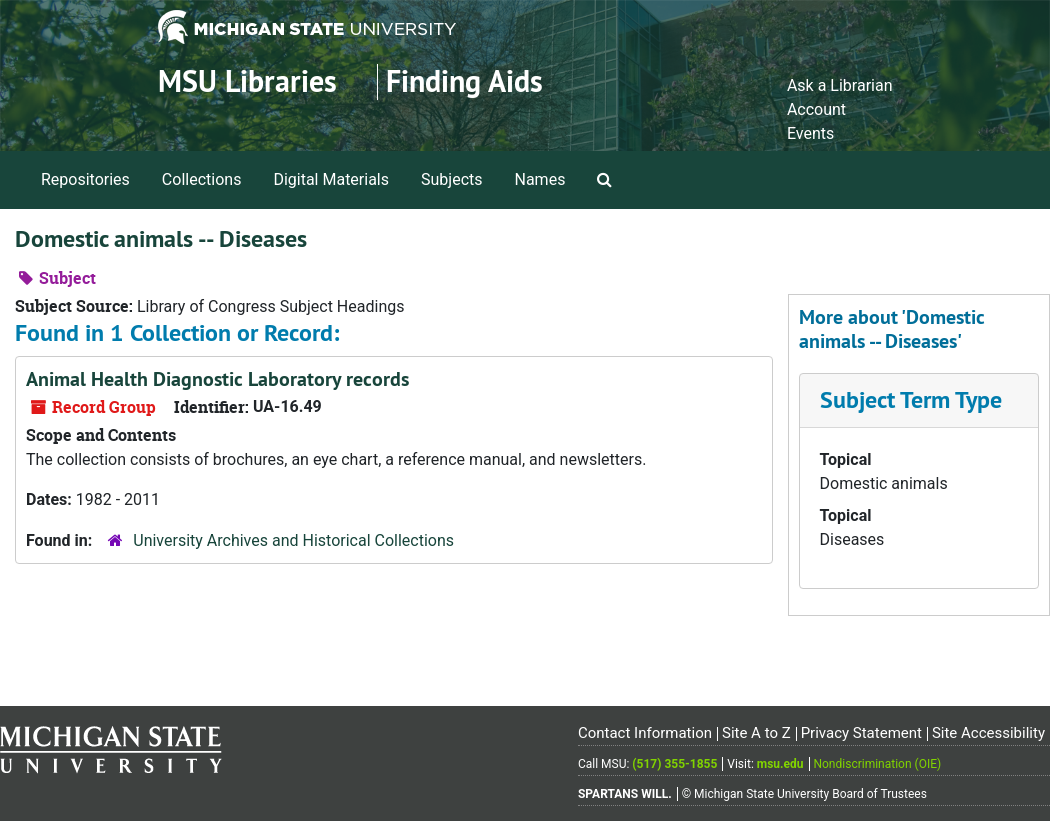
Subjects (451, 179)
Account (816, 109)
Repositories (85, 179)
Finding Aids (464, 81)
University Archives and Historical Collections (293, 540)
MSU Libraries (247, 81)
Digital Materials (331, 179)
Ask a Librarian (840, 85)
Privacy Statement (861, 733)
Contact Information (645, 733)
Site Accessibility (988, 733)
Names (540, 179)
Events (810, 133)
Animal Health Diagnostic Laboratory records (217, 379)
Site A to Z (756, 733)
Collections (202, 179)
